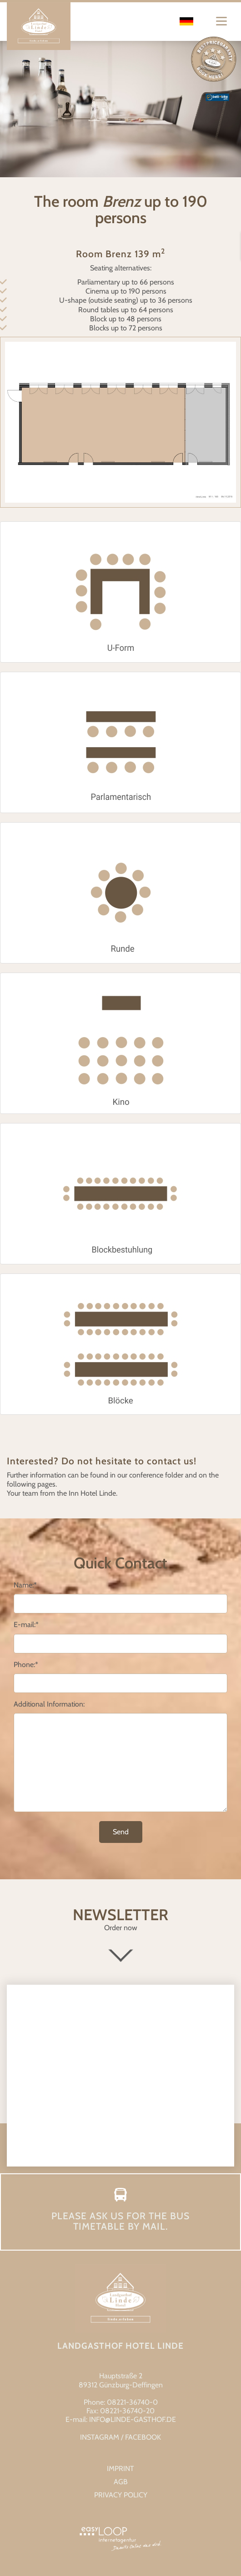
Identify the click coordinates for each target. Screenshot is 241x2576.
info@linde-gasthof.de (132, 2419)
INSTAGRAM (99, 2437)
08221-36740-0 (132, 2402)
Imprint (120, 2468)
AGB (121, 2481)
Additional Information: (49, 1704)
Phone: (26, 1664)
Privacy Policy (120, 2495)
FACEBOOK (143, 2437)
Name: (25, 1585)
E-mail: (26, 1624)
